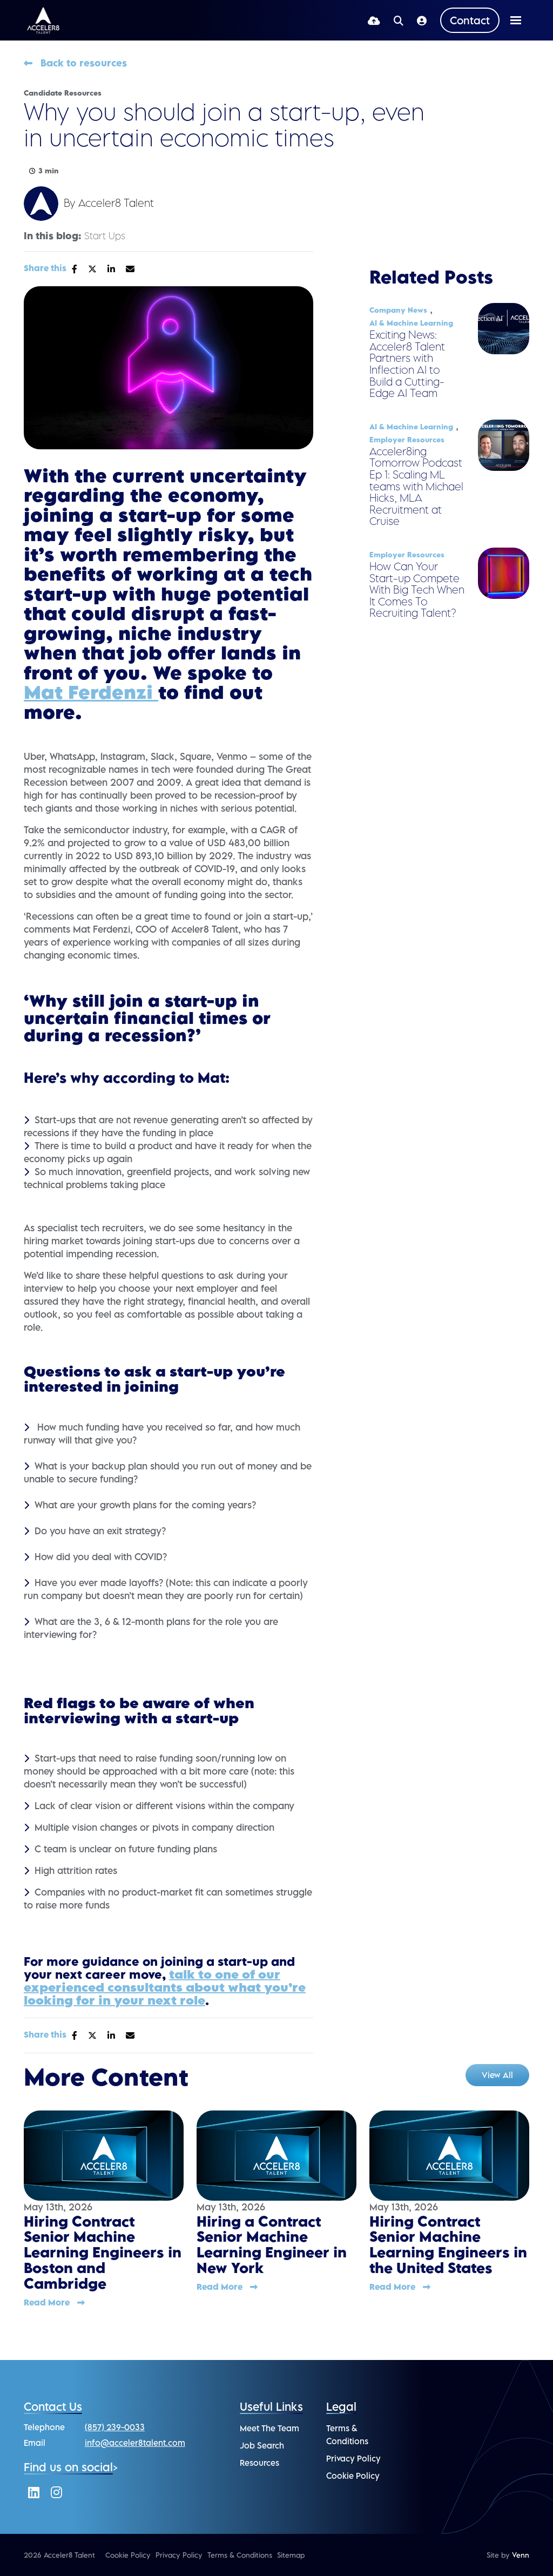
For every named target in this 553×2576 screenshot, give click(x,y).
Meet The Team (269, 2428)
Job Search (262, 2445)
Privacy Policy (353, 2458)
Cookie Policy (353, 2475)
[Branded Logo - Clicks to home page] (43, 20)
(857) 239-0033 (115, 2427)
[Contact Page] (470, 20)
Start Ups (104, 236)
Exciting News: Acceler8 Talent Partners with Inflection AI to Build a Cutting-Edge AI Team (407, 364)
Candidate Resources (63, 93)
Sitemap (291, 2555)
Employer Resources (406, 439)
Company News (398, 310)
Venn (520, 2555)
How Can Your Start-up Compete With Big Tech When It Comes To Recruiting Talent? (416, 590)
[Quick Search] (398, 20)
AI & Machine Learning (411, 323)
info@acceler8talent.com (135, 2442)
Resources (259, 2462)
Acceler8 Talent (116, 203)
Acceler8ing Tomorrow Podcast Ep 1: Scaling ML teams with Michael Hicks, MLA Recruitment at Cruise (416, 486)
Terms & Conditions (239, 2555)
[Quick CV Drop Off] (374, 20)
